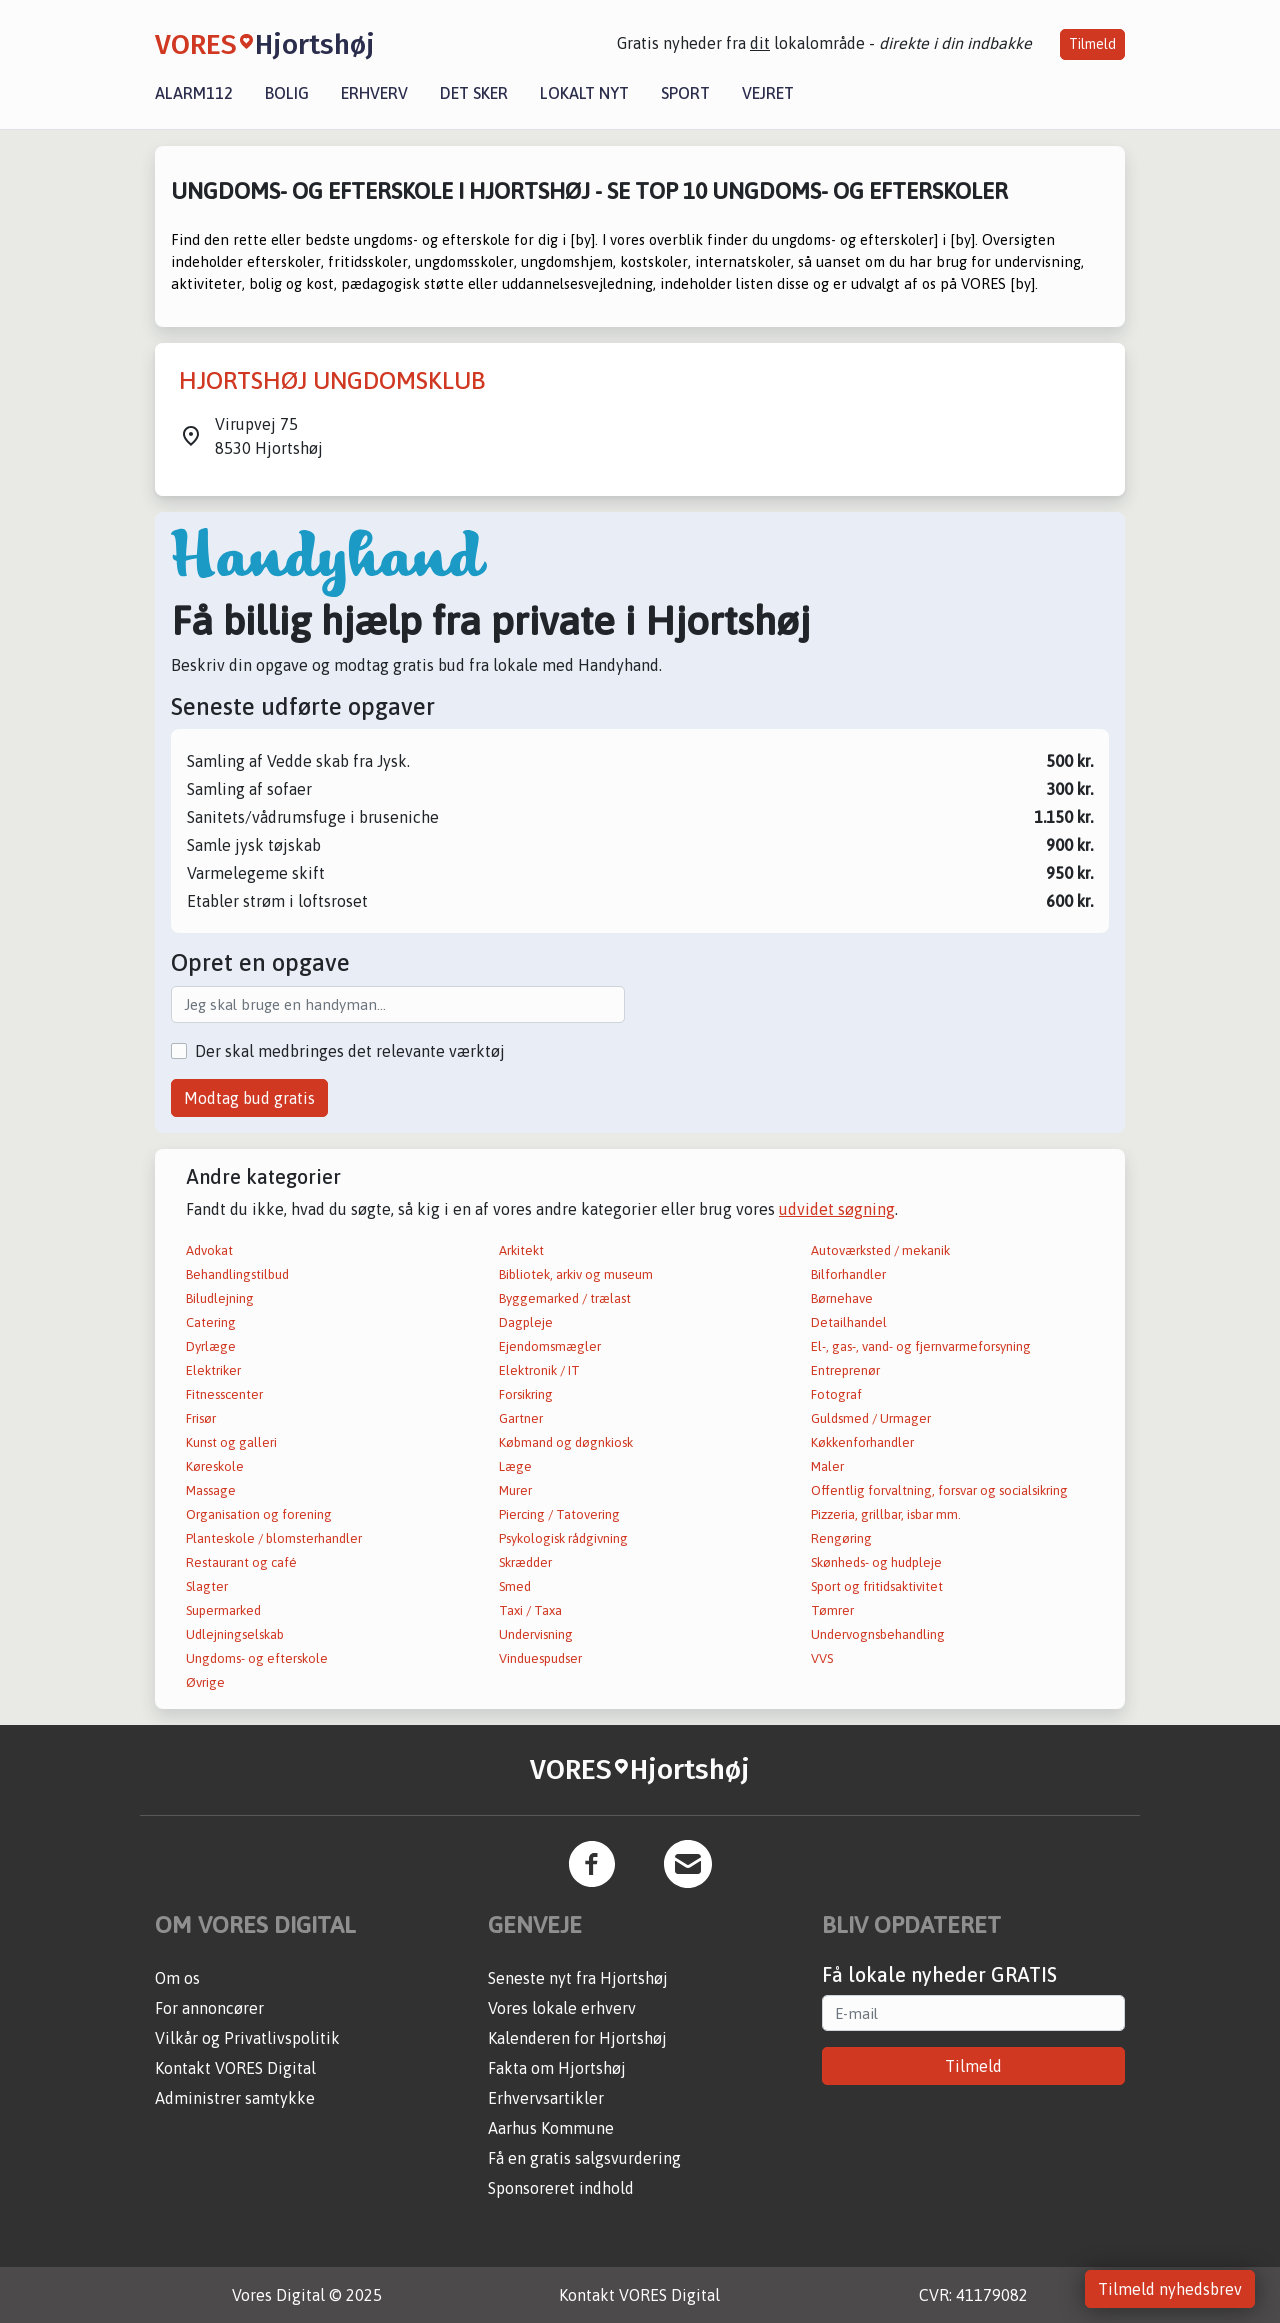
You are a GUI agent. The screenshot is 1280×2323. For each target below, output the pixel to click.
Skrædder (525, 1562)
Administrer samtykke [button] (235, 2098)
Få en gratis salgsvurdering (584, 2158)
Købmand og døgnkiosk (566, 1442)
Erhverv (374, 93)
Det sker (474, 93)
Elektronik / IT (539, 1370)
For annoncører (209, 2008)
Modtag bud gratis (249, 1098)
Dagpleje (526, 1322)
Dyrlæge (211, 1346)
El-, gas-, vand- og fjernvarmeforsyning (921, 1346)
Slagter (207, 1586)
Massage (211, 1490)
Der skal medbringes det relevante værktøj (350, 1051)
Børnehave (842, 1298)
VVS (822, 1658)
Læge (515, 1466)
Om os (177, 1978)
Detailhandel (849, 1322)
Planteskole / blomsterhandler (274, 1538)
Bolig (287, 93)
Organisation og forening (259, 1514)
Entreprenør (845, 1370)
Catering (211, 1322)
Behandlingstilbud (237, 1274)
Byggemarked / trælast (565, 1298)
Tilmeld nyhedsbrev (1170, 2289)
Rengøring (841, 1538)
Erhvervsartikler (546, 2098)
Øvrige (205, 1682)
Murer (515, 1490)
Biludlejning (220, 1298)
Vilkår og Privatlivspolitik (247, 2038)
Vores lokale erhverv (562, 2008)
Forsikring (526, 1394)
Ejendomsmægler (550, 1346)
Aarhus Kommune (551, 2128)
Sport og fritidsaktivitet (877, 1586)
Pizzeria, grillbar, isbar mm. (886, 1514)
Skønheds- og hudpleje (876, 1562)
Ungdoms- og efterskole (257, 1658)
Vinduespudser (540, 1658)
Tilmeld (1092, 44)
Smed (515, 1586)
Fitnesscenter (224, 1394)
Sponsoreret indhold (561, 2188)
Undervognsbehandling (878, 1634)
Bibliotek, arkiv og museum (576, 1274)
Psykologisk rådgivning (563, 1538)
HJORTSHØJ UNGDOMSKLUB (332, 380)
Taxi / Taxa (530, 1610)
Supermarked (223, 1610)
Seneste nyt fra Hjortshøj (578, 1978)
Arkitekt (521, 1250)
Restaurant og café (241, 1562)
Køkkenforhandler (862, 1442)
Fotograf (836, 1394)
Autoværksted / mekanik (880, 1250)
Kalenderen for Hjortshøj (577, 2038)
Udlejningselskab (235, 1634)
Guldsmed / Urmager (871, 1418)
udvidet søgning (837, 1209)
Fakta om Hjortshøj (557, 2068)
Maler (827, 1466)
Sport (685, 93)
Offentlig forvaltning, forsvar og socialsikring (939, 1490)
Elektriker (213, 1370)
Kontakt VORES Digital (235, 2068)
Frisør (201, 1418)
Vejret (768, 93)
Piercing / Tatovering (559, 1514)
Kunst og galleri (231, 1442)
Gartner (521, 1418)
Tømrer (832, 1610)
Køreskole (215, 1466)
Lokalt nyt (584, 93)
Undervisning (536, 1634)
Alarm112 (194, 93)
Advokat (209, 1250)
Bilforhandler (848, 1274)
